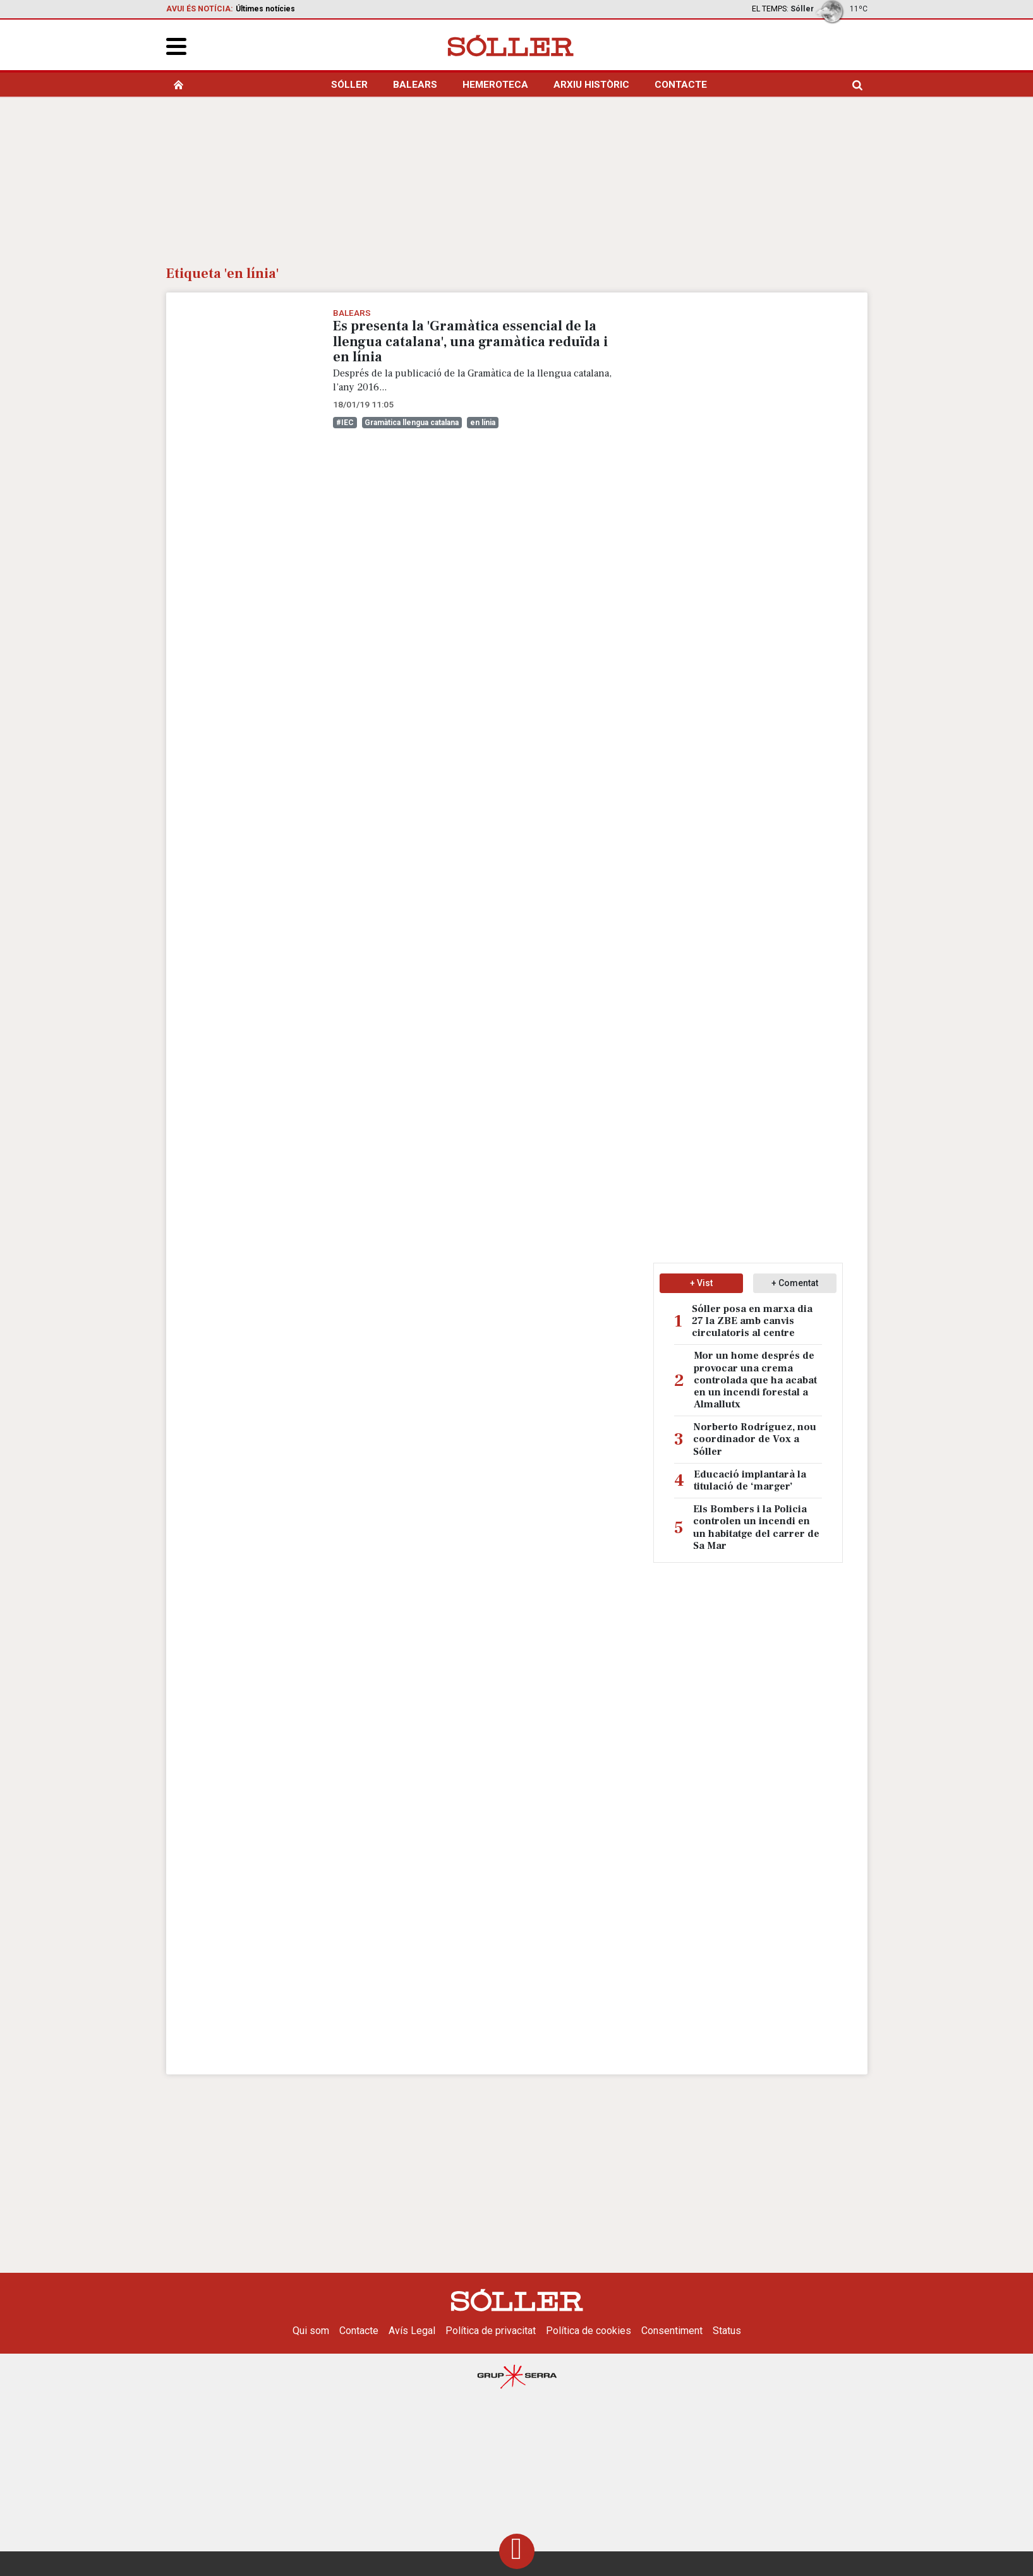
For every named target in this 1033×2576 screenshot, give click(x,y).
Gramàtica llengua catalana (412, 422)
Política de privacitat (490, 2331)
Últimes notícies (265, 8)
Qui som (311, 2331)
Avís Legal (412, 2331)
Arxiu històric (591, 84)
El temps (769, 8)
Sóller (349, 84)
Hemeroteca (495, 84)
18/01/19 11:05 (363, 404)
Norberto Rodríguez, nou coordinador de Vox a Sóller (754, 1439)
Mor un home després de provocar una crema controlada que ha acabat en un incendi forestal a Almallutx (755, 1380)
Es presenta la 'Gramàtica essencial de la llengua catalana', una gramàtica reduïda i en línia (470, 341)
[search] (857, 85)
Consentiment (672, 2331)
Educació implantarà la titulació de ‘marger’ (750, 1481)
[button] (176, 46)
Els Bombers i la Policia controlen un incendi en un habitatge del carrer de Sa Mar (756, 1527)
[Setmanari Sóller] (510, 44)
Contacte (681, 84)
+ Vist (701, 1283)
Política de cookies (588, 2331)
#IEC (345, 422)
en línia (482, 422)
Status (727, 2331)
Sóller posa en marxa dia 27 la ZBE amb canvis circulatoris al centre (752, 1321)
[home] (178, 85)
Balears (415, 84)
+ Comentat (794, 1283)
